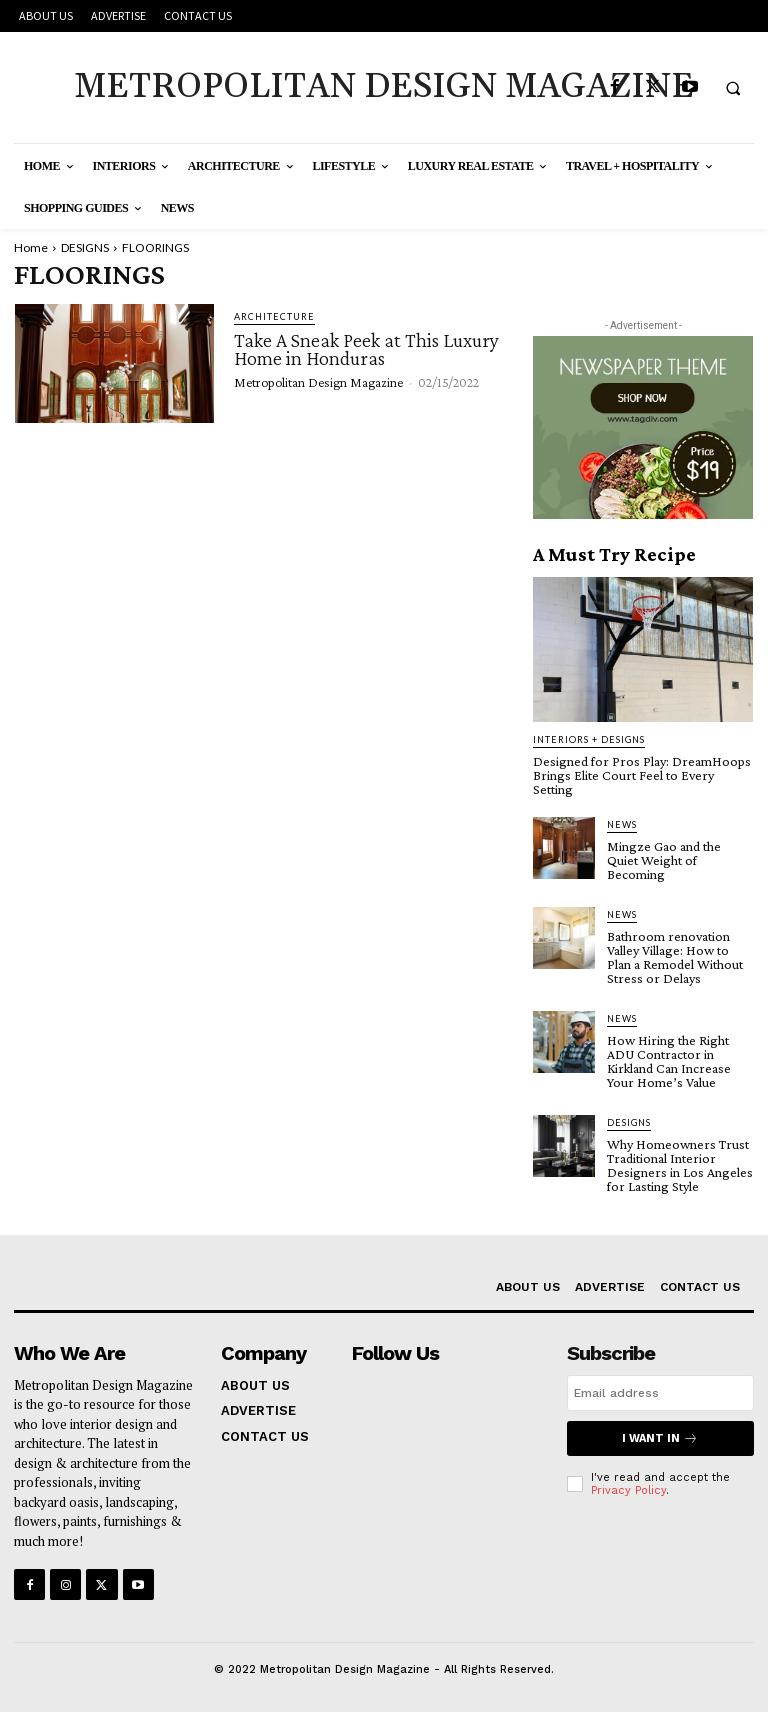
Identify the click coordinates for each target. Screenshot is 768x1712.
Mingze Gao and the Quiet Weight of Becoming (664, 860)
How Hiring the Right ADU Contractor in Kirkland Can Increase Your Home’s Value (669, 1061)
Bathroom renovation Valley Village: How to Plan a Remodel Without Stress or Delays (675, 957)
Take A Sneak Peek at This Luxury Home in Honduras (366, 349)
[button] (733, 88)
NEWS (622, 824)
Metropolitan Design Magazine (318, 382)
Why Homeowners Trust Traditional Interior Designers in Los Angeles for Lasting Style (680, 1165)
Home (31, 247)
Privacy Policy (628, 1490)
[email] (660, 1393)
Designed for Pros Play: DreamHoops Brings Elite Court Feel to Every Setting (642, 775)
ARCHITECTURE (274, 316)
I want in (660, 1438)
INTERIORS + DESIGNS (589, 739)
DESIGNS (85, 247)
